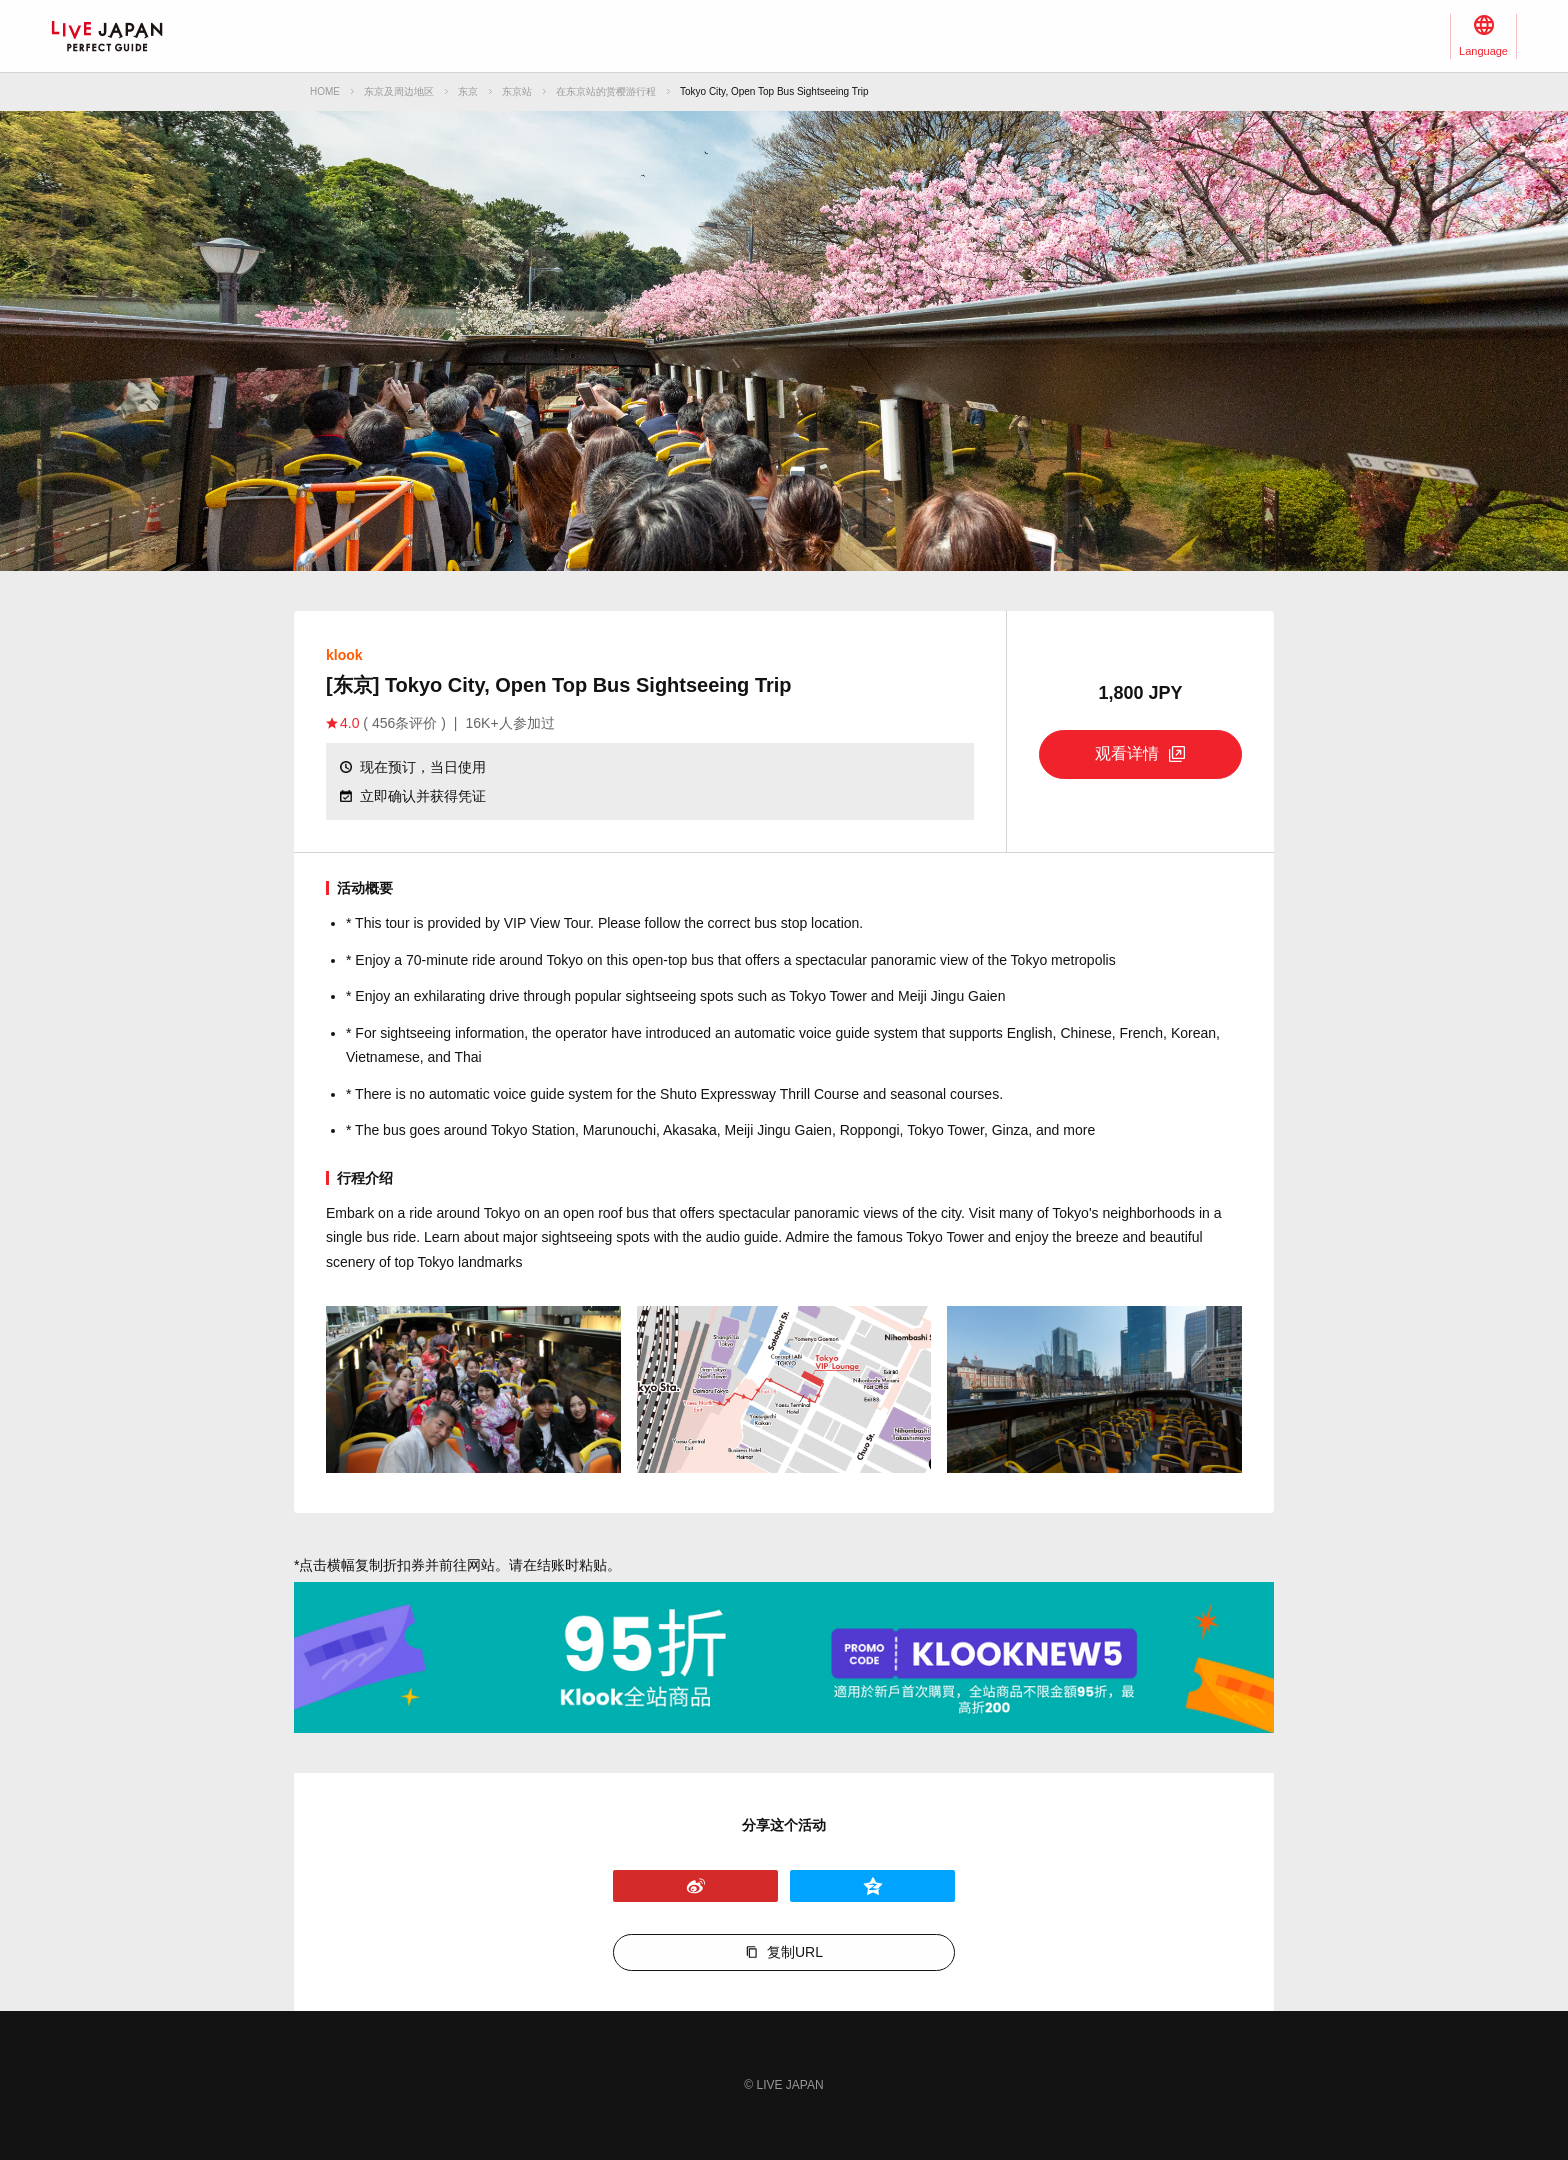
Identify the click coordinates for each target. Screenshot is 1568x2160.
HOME (325, 91)
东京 (468, 91)
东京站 (517, 91)
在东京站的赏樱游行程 (606, 91)
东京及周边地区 (399, 91)
